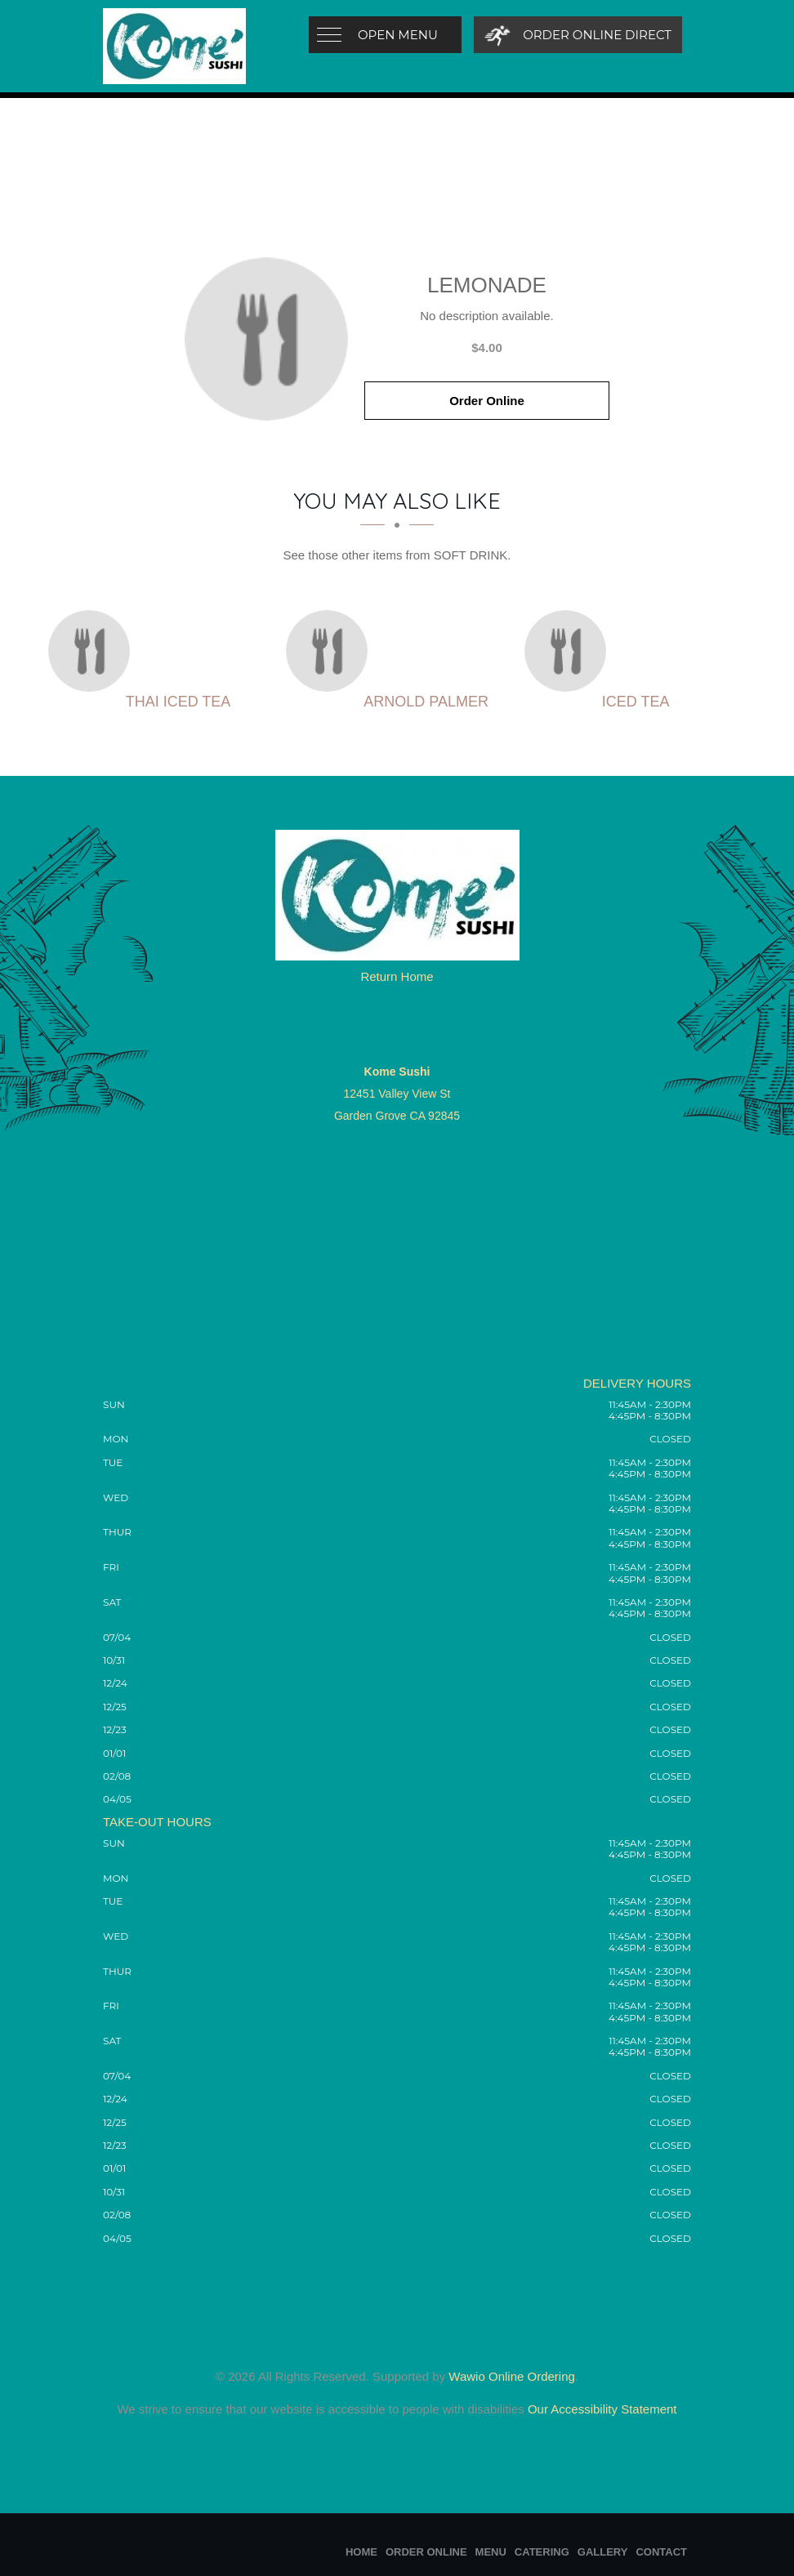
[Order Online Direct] (578, 34)
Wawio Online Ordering (511, 2376)
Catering (542, 2552)
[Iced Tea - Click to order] (569, 651)
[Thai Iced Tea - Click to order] (93, 651)
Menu (490, 2552)
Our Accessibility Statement (600, 2409)
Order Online (486, 401)
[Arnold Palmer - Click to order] (331, 651)
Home (361, 2552)
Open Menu (398, 34)
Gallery (603, 2552)
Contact (661, 2552)
